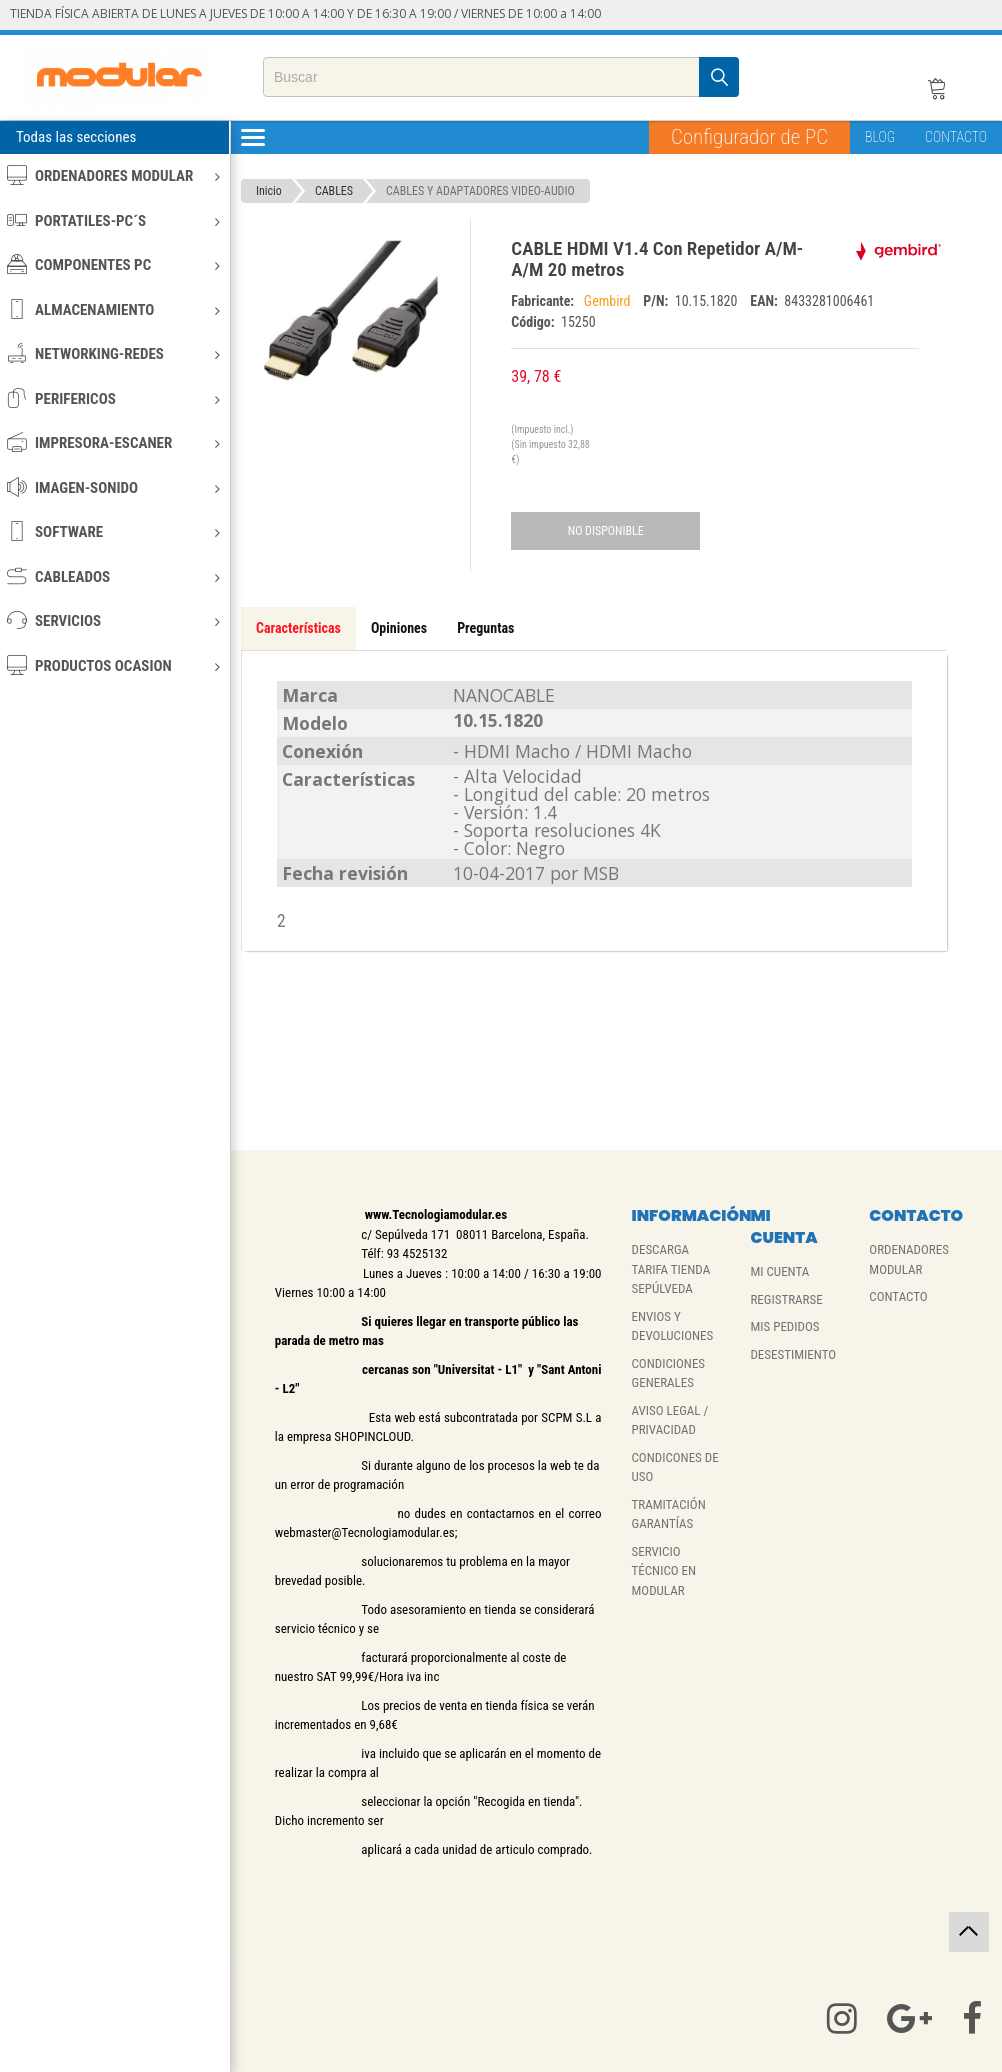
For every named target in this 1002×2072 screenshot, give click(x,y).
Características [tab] (298, 628)
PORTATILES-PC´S (113, 220)
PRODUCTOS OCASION (113, 665)
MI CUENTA (779, 1271)
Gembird (609, 301)
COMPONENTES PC (113, 264)
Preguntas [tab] (485, 628)
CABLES (334, 191)
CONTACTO (956, 137)
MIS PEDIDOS (784, 1326)
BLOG (880, 137)
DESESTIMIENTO (793, 1354)
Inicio (269, 191)
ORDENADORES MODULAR (113, 175)
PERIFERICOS (113, 398)
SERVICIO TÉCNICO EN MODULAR (664, 1571)
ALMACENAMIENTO (113, 309)
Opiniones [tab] (399, 628)
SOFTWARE (113, 531)
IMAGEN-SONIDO (113, 487)
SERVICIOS (113, 620)
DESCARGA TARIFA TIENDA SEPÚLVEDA (671, 1269)
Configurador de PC (749, 137)
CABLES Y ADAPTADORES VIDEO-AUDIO (480, 191)
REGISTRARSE (786, 1299)
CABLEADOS (113, 576)
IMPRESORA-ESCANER (113, 442)
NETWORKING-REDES (113, 353)
